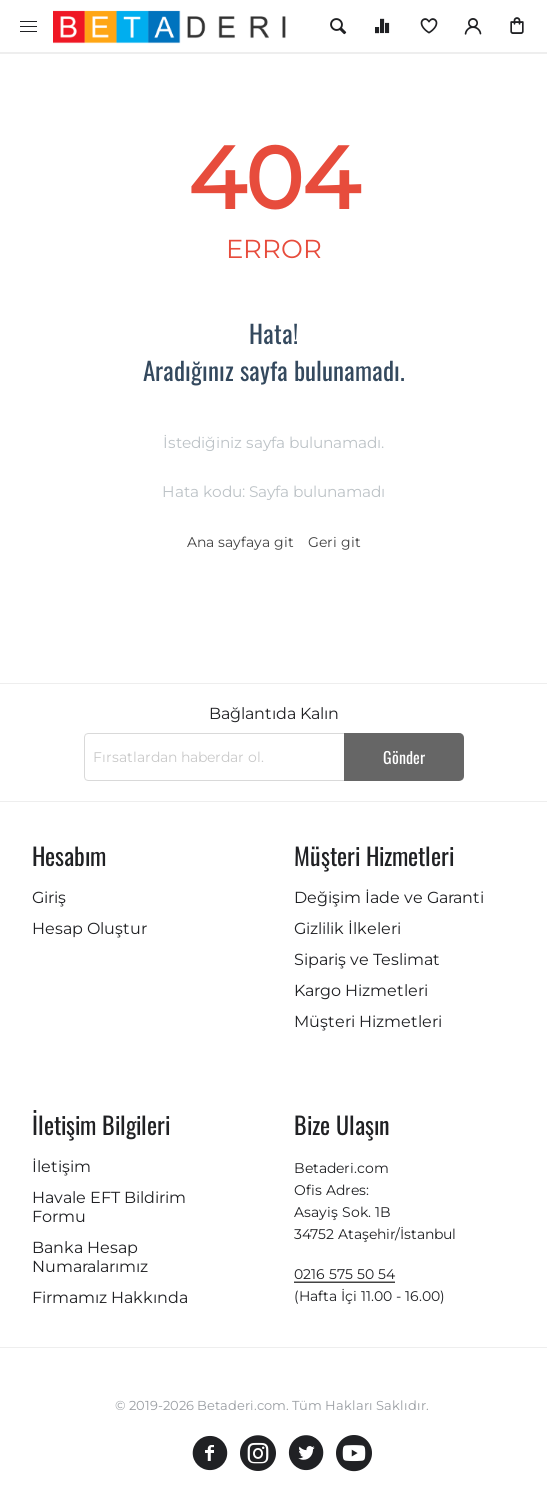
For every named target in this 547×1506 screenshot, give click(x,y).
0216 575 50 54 (344, 1274)
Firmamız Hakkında (110, 1297)
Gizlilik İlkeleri (347, 928)
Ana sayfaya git (240, 542)
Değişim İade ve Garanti (389, 897)
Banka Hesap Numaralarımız (90, 1257)
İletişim (61, 1166)
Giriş (49, 897)
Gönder (404, 757)
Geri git (334, 542)
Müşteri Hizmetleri (368, 1021)
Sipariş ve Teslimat (367, 959)
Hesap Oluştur (89, 928)
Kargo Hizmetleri (361, 990)
